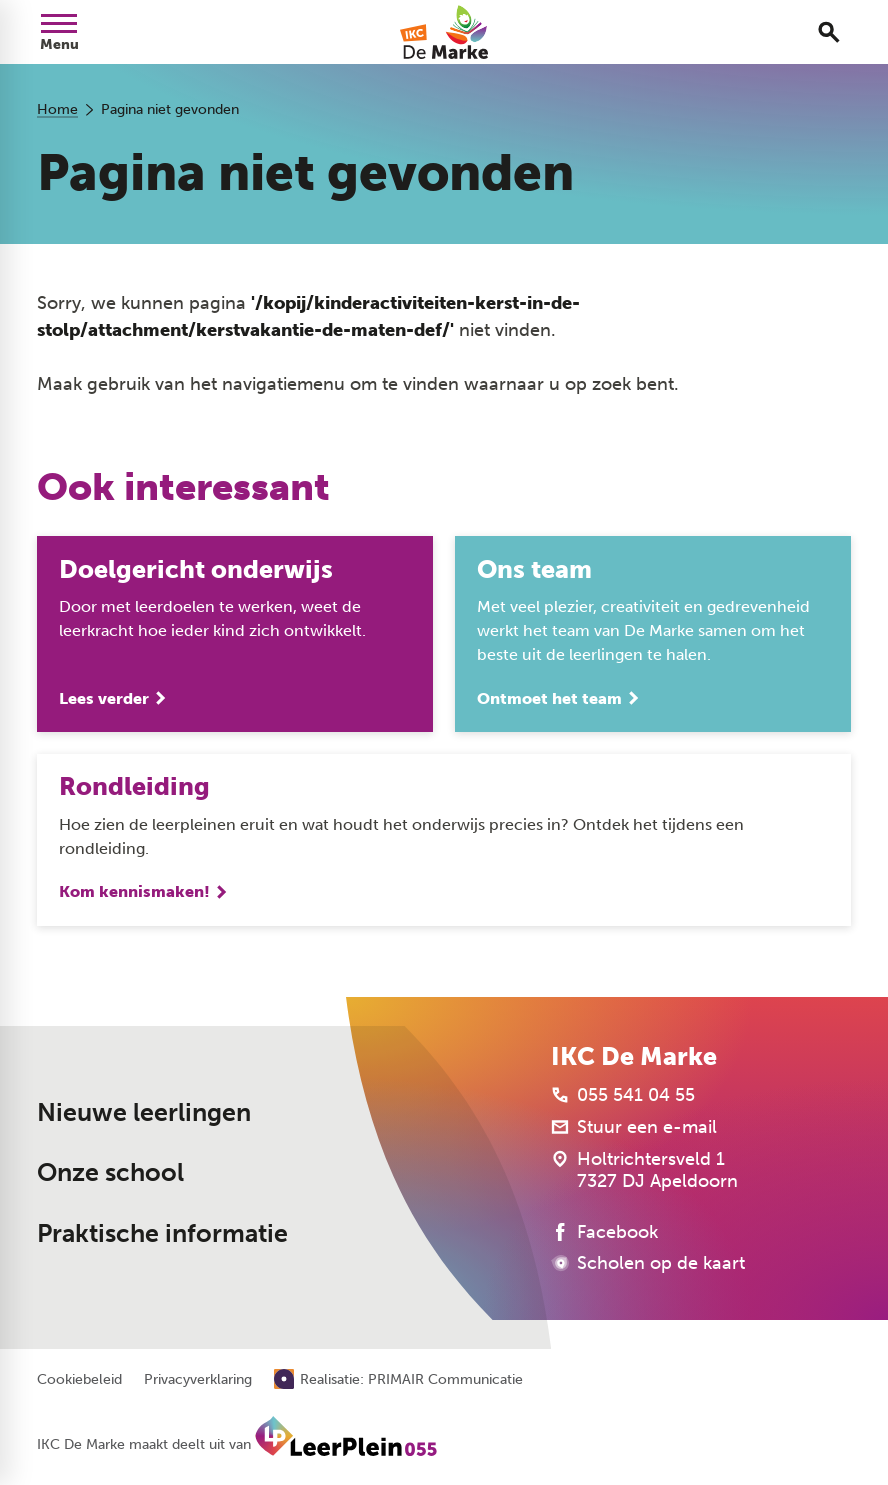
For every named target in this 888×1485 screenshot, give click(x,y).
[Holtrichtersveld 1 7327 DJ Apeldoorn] (644, 1170)
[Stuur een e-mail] (634, 1127)
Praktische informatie (162, 1233)
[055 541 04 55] (623, 1095)
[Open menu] (59, 32)
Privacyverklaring (198, 1380)
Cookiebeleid (79, 1380)
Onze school (110, 1172)
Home (57, 109)
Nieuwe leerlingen (144, 1112)
